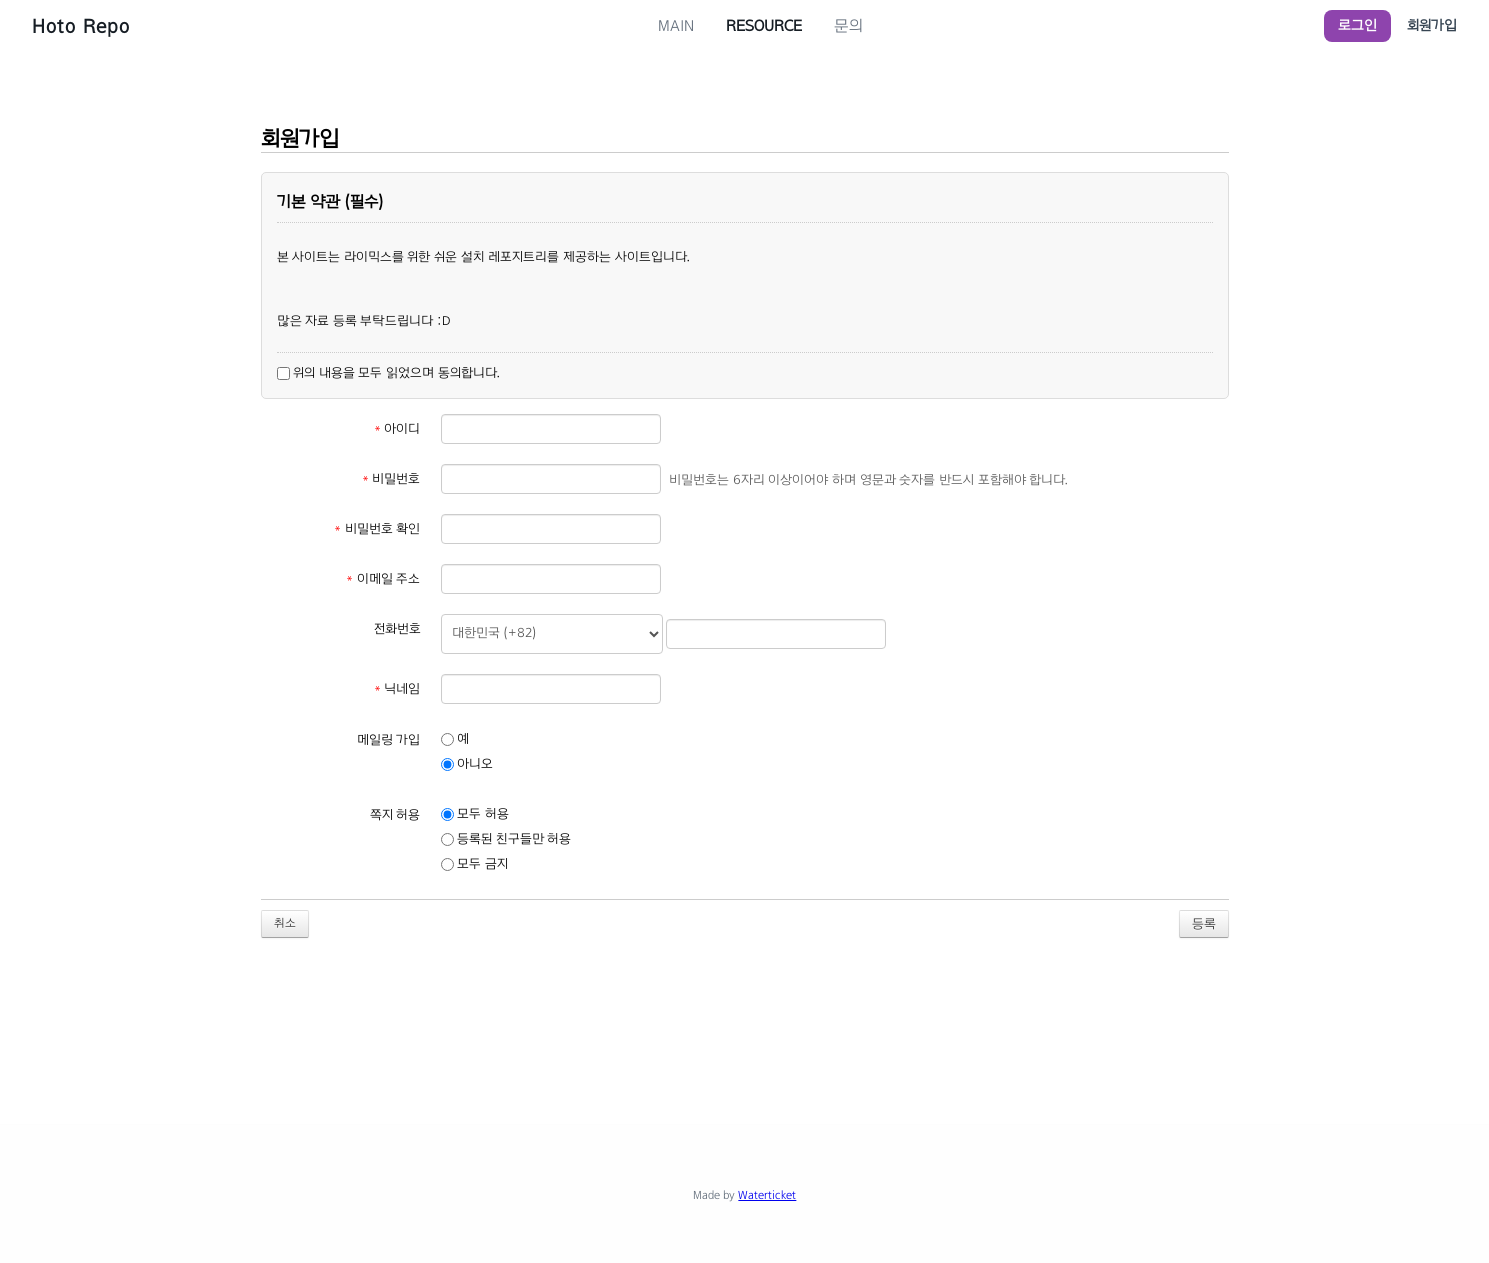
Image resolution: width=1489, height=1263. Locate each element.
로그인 (1357, 25)
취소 (285, 923)
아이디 (397, 429)
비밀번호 (391, 479)
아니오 (467, 764)
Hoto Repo (81, 26)
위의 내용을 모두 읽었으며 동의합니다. (388, 373)
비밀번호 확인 (377, 529)
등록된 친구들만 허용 (506, 839)
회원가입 (1432, 25)
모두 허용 (475, 814)
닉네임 (397, 689)
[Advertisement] (745, 1019)
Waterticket (767, 1195)
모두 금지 (474, 864)
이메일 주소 (383, 579)
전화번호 (397, 629)
